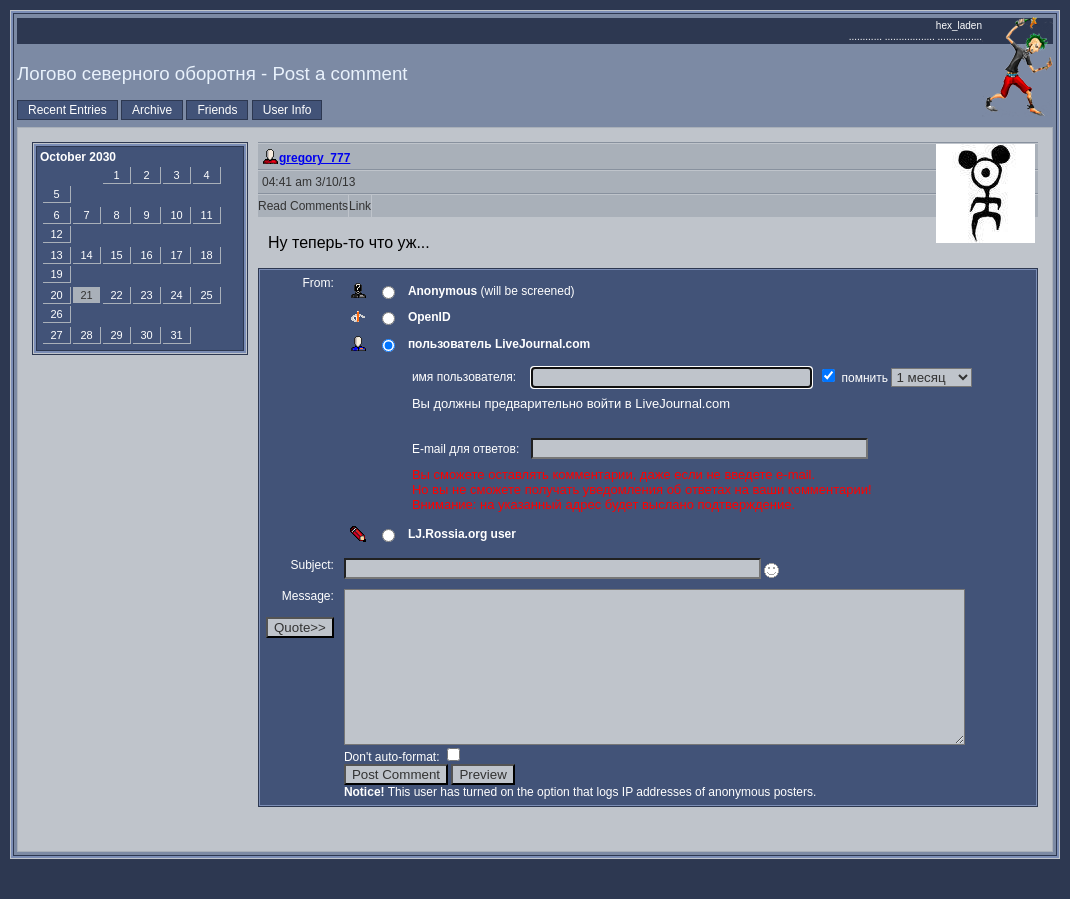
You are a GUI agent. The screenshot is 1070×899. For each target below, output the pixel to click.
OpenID (429, 317)
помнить (867, 378)
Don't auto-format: (393, 787)
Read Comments (303, 206)
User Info (287, 110)
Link (360, 206)
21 (86, 295)
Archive (152, 110)
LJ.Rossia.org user (462, 534)
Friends (217, 110)
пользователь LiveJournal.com (499, 344)
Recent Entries (67, 110)
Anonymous (442, 291)
